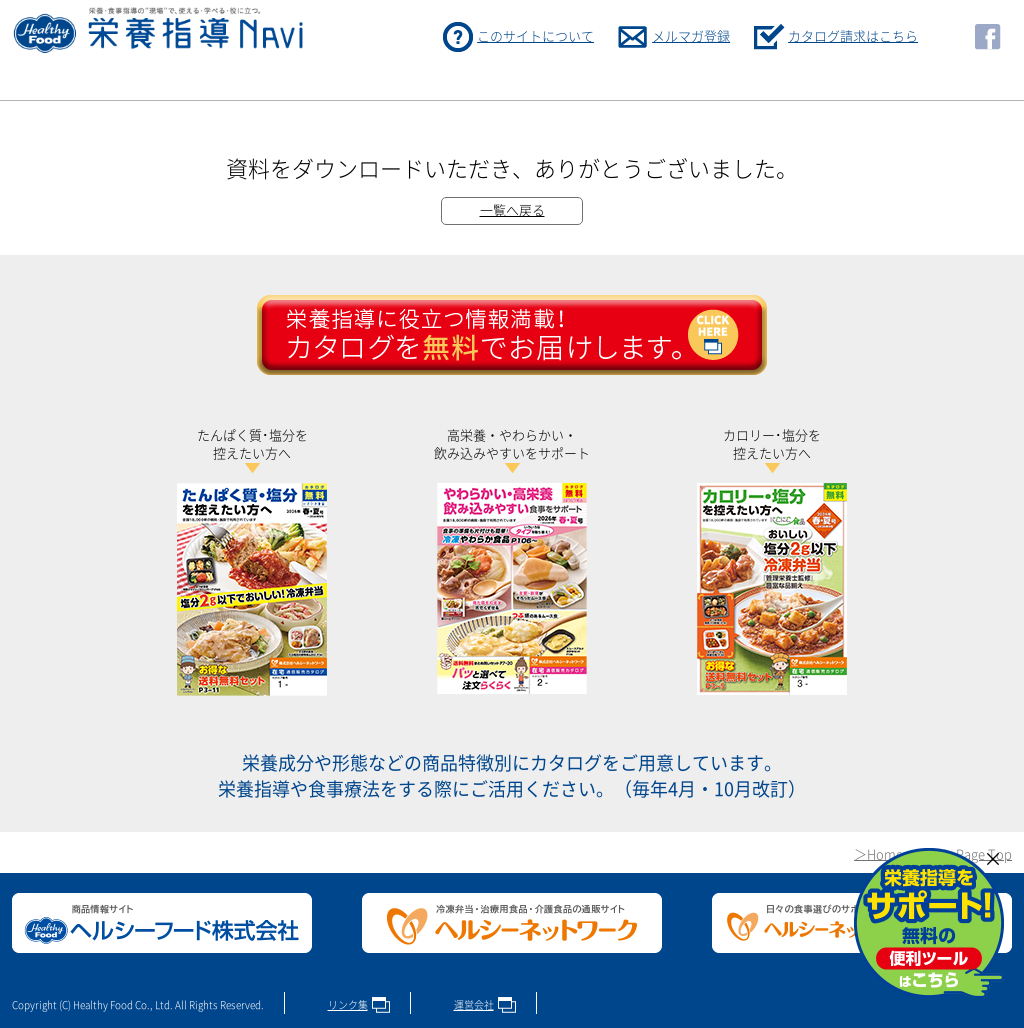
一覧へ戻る (512, 210)
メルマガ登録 (691, 36)
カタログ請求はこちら (853, 36)
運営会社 (474, 1005)
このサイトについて (535, 36)
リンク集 (348, 1005)
